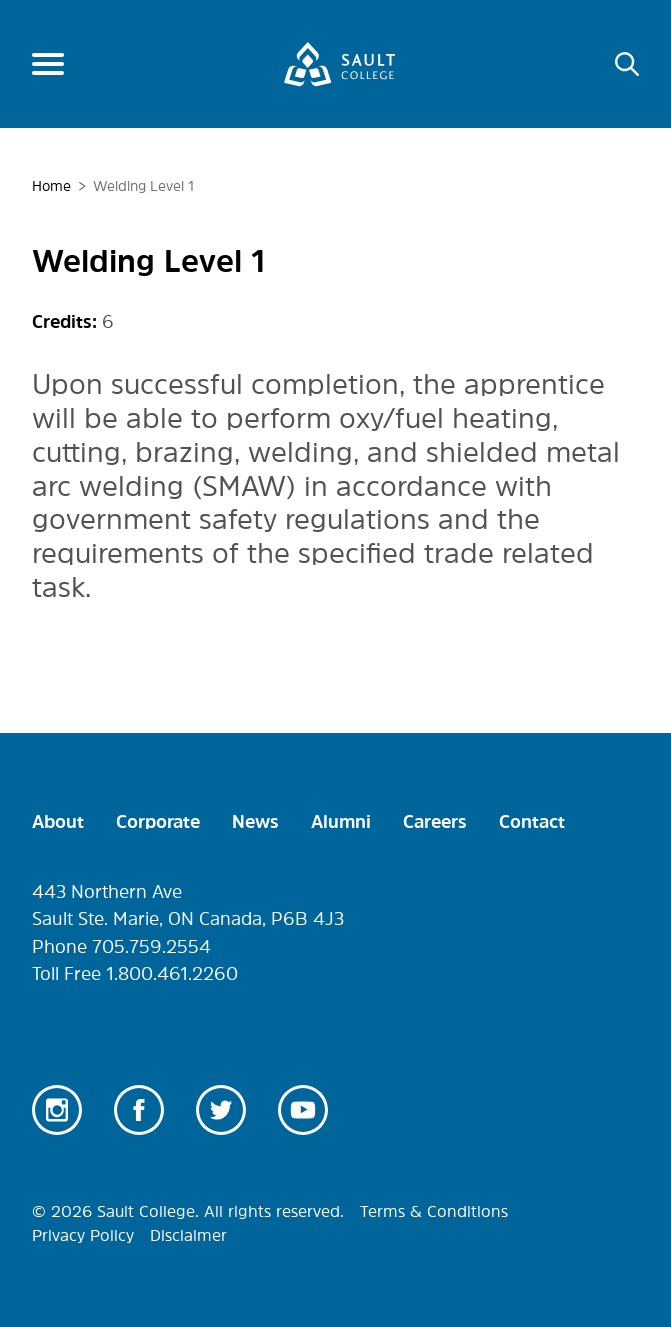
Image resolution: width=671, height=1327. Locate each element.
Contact (532, 822)
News (255, 822)
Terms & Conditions (434, 1211)
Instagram (57, 1110)
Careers (435, 822)
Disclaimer (188, 1235)
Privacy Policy (83, 1235)
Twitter (221, 1110)
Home (51, 186)
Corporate (158, 822)
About (58, 822)
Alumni (341, 822)
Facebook (139, 1110)
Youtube (303, 1110)
